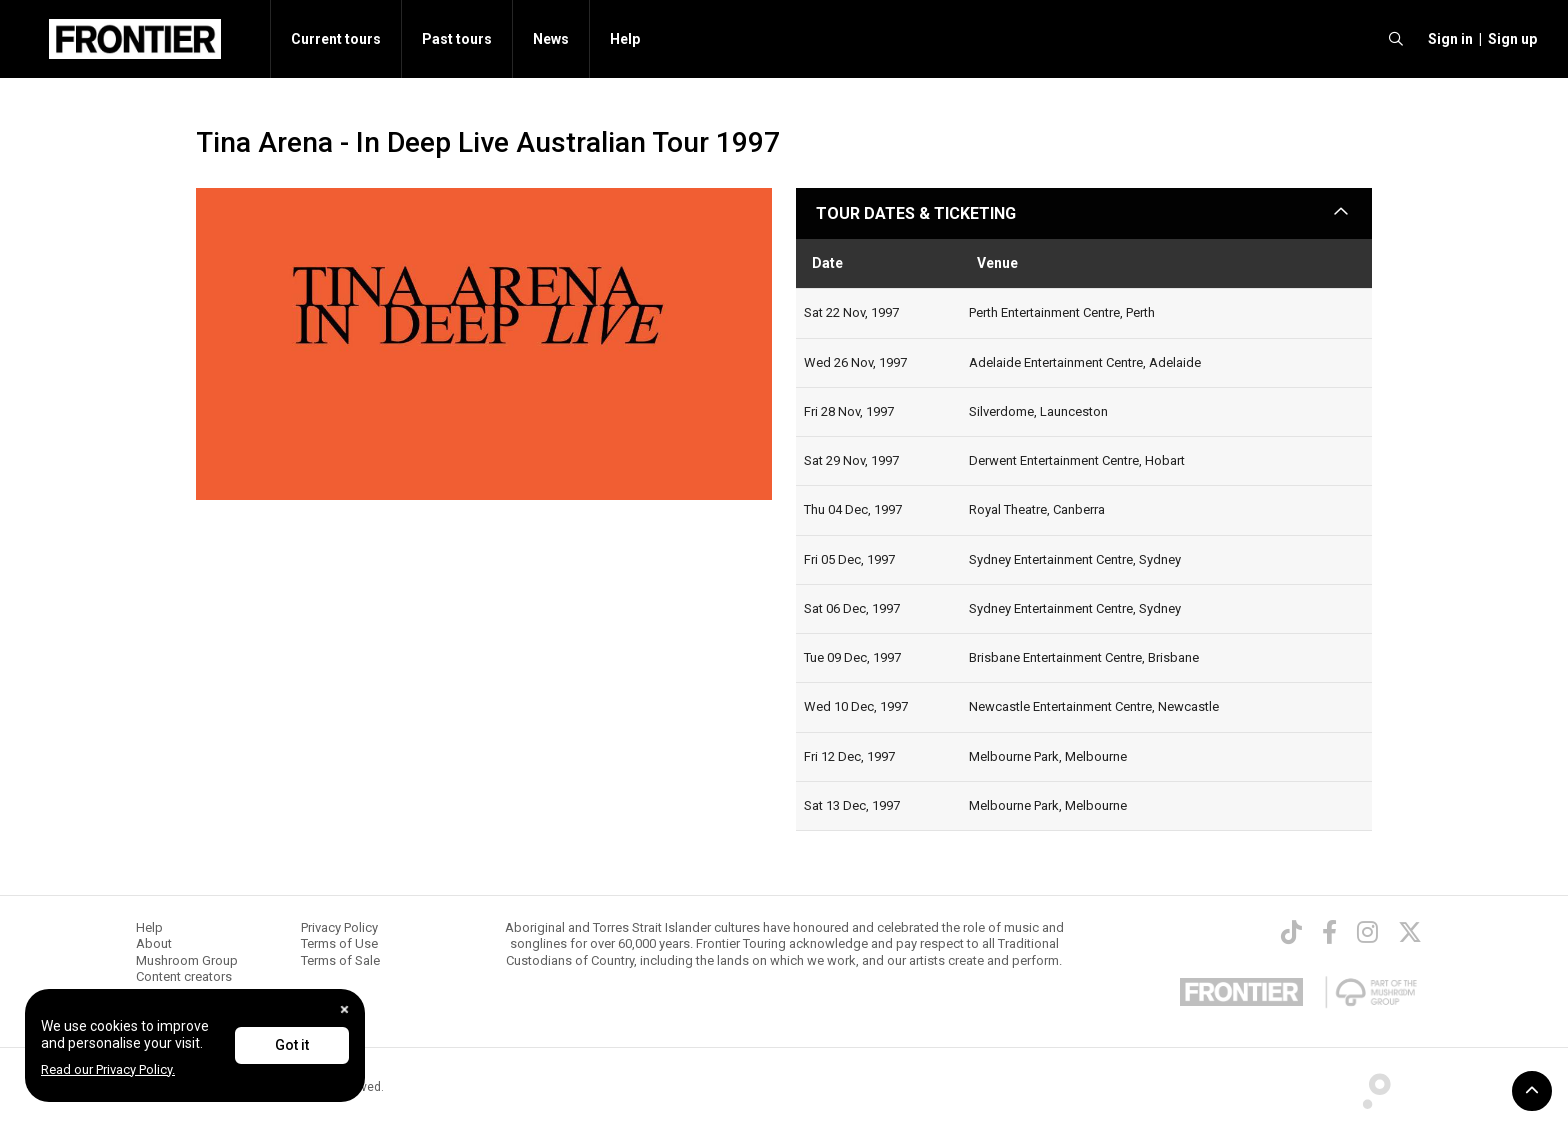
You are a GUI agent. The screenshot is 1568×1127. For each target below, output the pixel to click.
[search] (1396, 39)
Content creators (184, 976)
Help (625, 39)
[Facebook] (1329, 932)
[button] (1447, 39)
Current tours (336, 39)
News (551, 39)
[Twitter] (1410, 932)
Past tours (457, 39)
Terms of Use (339, 943)
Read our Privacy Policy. (108, 1069)
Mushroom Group (187, 960)
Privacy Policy (339, 927)
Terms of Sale (340, 960)
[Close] (344, 1009)
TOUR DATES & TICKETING (916, 213)
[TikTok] (1291, 932)
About (154, 943)
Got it (292, 1045)
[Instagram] (1367, 932)
